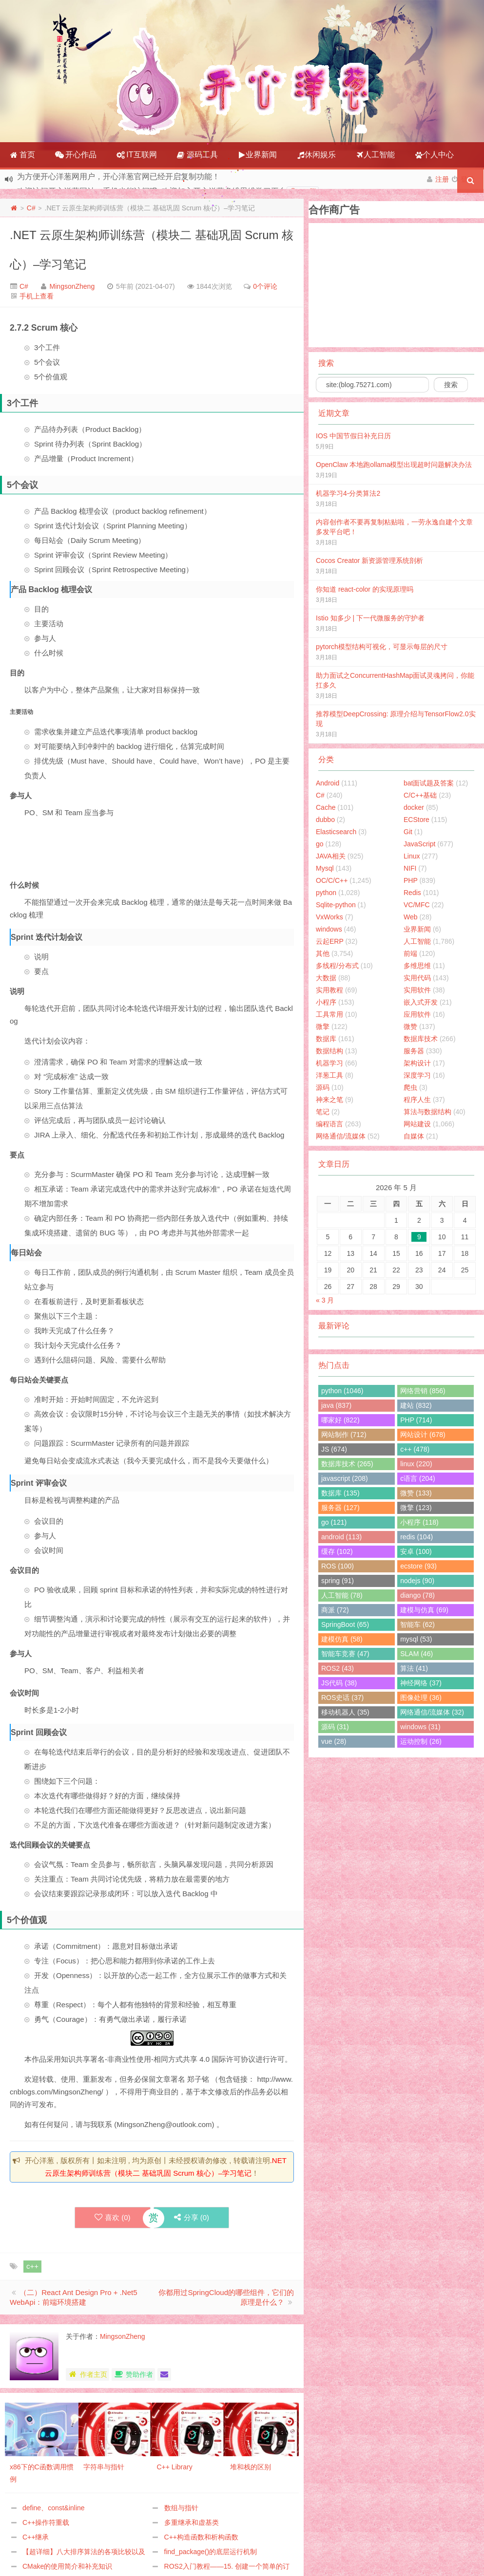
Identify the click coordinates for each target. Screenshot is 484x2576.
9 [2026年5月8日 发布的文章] (419, 1237)
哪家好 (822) (340, 1420)
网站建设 (417, 1124)
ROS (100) (337, 1566)
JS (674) (334, 1449)
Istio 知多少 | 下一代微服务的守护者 (370, 618)
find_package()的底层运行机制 (210, 2552)
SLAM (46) (416, 1654)
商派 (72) (335, 1610)
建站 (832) (416, 1405)
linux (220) (416, 1464)
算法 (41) (414, 1668)
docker (414, 807)
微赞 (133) (416, 1493)
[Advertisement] (187, 848)
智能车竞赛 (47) (345, 1654)
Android (327, 783)
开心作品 (75, 154)
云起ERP (330, 941)
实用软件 (417, 990)
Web (411, 917)
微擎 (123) (416, 1508)
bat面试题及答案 (429, 783)
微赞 (410, 1026)
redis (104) (416, 1537)
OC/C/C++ (332, 880)
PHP (411, 880)
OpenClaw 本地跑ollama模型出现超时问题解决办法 (394, 464)
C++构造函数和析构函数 (201, 2537)
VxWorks (329, 917)
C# (31, 208)
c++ (32, 2266)
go (320, 844)
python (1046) (342, 1391)
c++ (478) (414, 1449)
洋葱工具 (329, 1075)
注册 (442, 179)
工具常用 (329, 1014)
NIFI (410, 868)
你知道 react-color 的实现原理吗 (364, 589)
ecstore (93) (418, 1566)
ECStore (416, 819)
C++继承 (35, 2537)
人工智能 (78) (342, 1595)
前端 (410, 953)
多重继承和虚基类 (191, 2522)
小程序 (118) (419, 1522)
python (326, 892)
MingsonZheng (72, 286)
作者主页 (87, 2374)
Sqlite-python (336, 905)
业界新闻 (257, 154)
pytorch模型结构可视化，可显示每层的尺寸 (381, 647)
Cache (325, 807)
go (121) (334, 1522)
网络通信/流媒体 (341, 1136)
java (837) (336, 1405)
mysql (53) (416, 1639)
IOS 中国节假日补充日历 (353, 436)
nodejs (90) (417, 1581)
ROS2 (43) (337, 1668)
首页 (22, 154)
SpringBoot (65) (345, 1624)
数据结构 (329, 1051)
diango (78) (417, 1595)
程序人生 (417, 1099)
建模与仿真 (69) (424, 1610)
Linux (412, 856)
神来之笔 (329, 1099)
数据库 (326, 1039)
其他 (322, 953)
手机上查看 (36, 296)
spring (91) (337, 1581)
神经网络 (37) (421, 1683)
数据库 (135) (340, 1493)
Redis (412, 892)
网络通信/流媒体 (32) (432, 1712)
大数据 (326, 978)
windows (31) (420, 1727)
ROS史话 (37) (342, 1697)
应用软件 (417, 1014)
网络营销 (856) (422, 1391)
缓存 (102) (337, 1551)
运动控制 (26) (421, 1741)
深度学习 (417, 1075)
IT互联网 (136, 154)
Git (408, 832)
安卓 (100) (416, 1551)
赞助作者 (133, 2374)
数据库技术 (421, 1039)
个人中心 (434, 154)
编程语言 (329, 1124)
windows (329, 929)
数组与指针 (181, 2508)
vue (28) (333, 1741)
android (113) (341, 1537)
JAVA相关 (331, 856)
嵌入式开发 (421, 1002)
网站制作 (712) (344, 1434)
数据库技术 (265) (347, 1464)
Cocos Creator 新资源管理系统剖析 (369, 560)
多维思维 (417, 966)
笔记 (322, 1112)
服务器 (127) (340, 1508)
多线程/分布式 (337, 966)
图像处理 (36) (421, 1697)
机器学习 (329, 1063)
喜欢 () (113, 2217)
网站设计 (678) (422, 1434)
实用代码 (417, 978)
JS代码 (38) (339, 1683)
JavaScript (419, 844)
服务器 (414, 1051)
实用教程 (329, 990)
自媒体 (414, 1136)
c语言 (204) (417, 1478)
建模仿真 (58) (342, 1639)
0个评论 (265, 286)
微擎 (322, 1026)
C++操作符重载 (45, 2522)
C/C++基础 (420, 795)
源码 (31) (335, 1727)
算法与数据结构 (427, 1112)
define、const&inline (53, 2508)
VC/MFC (417, 905)
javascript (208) (344, 1478)
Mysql (325, 868)
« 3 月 (325, 1300)
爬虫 (410, 1087)
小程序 (326, 1002)
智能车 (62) (417, 1624)
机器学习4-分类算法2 (348, 493)
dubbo (325, 819)
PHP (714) (416, 1420)
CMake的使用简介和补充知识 (67, 2566)
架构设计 (417, 1063)
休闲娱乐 (316, 154)
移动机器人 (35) (345, 1712)
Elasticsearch (336, 832)
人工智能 (375, 154)
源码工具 (197, 154)
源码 (322, 1087)
